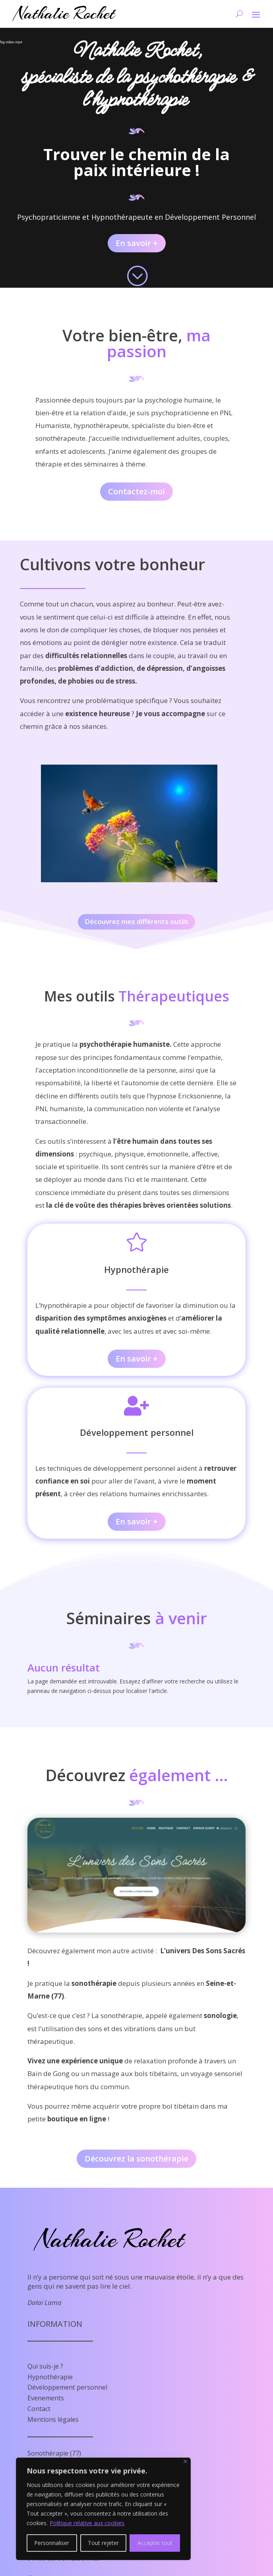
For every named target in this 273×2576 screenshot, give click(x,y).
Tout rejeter (103, 2543)
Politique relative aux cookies (87, 2523)
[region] (103, 2509)
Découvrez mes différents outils (136, 921)
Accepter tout (154, 2543)
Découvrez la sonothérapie (136, 2158)
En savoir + (137, 243)
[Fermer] (185, 2461)
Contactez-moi (136, 491)
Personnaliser (51, 2543)
